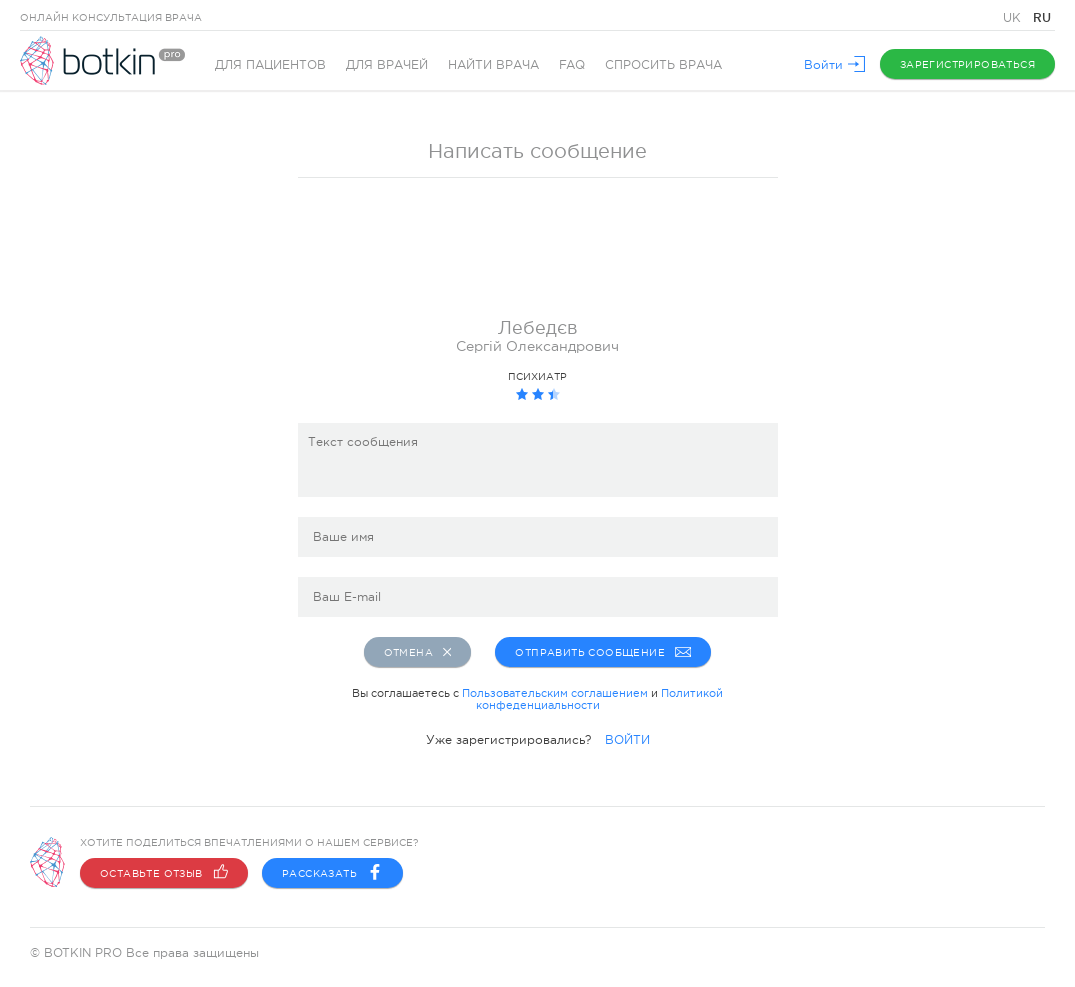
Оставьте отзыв (164, 873)
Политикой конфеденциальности (600, 699)
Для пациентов (270, 65)
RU (1042, 17)
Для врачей (387, 65)
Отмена (418, 652)
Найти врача (493, 65)
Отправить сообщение (602, 652)
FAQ (572, 65)
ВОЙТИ (627, 740)
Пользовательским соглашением (555, 693)
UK (1014, 18)
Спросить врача (663, 65)
